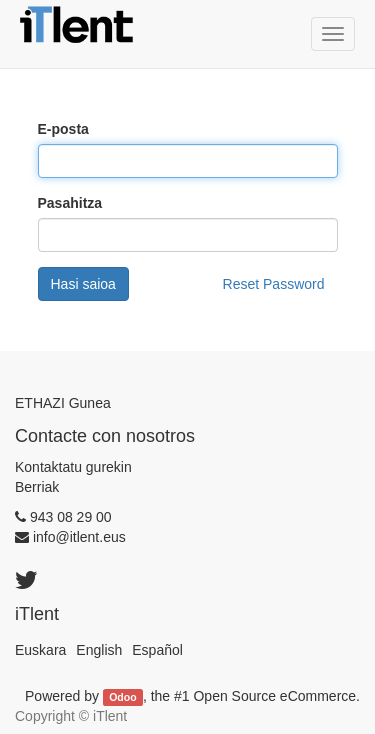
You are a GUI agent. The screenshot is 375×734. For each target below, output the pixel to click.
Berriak (37, 487)
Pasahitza (70, 203)
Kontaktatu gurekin (73, 467)
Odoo (122, 697)
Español (157, 650)
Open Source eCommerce (274, 696)
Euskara (40, 650)
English (99, 650)
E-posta (63, 129)
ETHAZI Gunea (63, 403)
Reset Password (274, 284)
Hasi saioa (83, 284)
